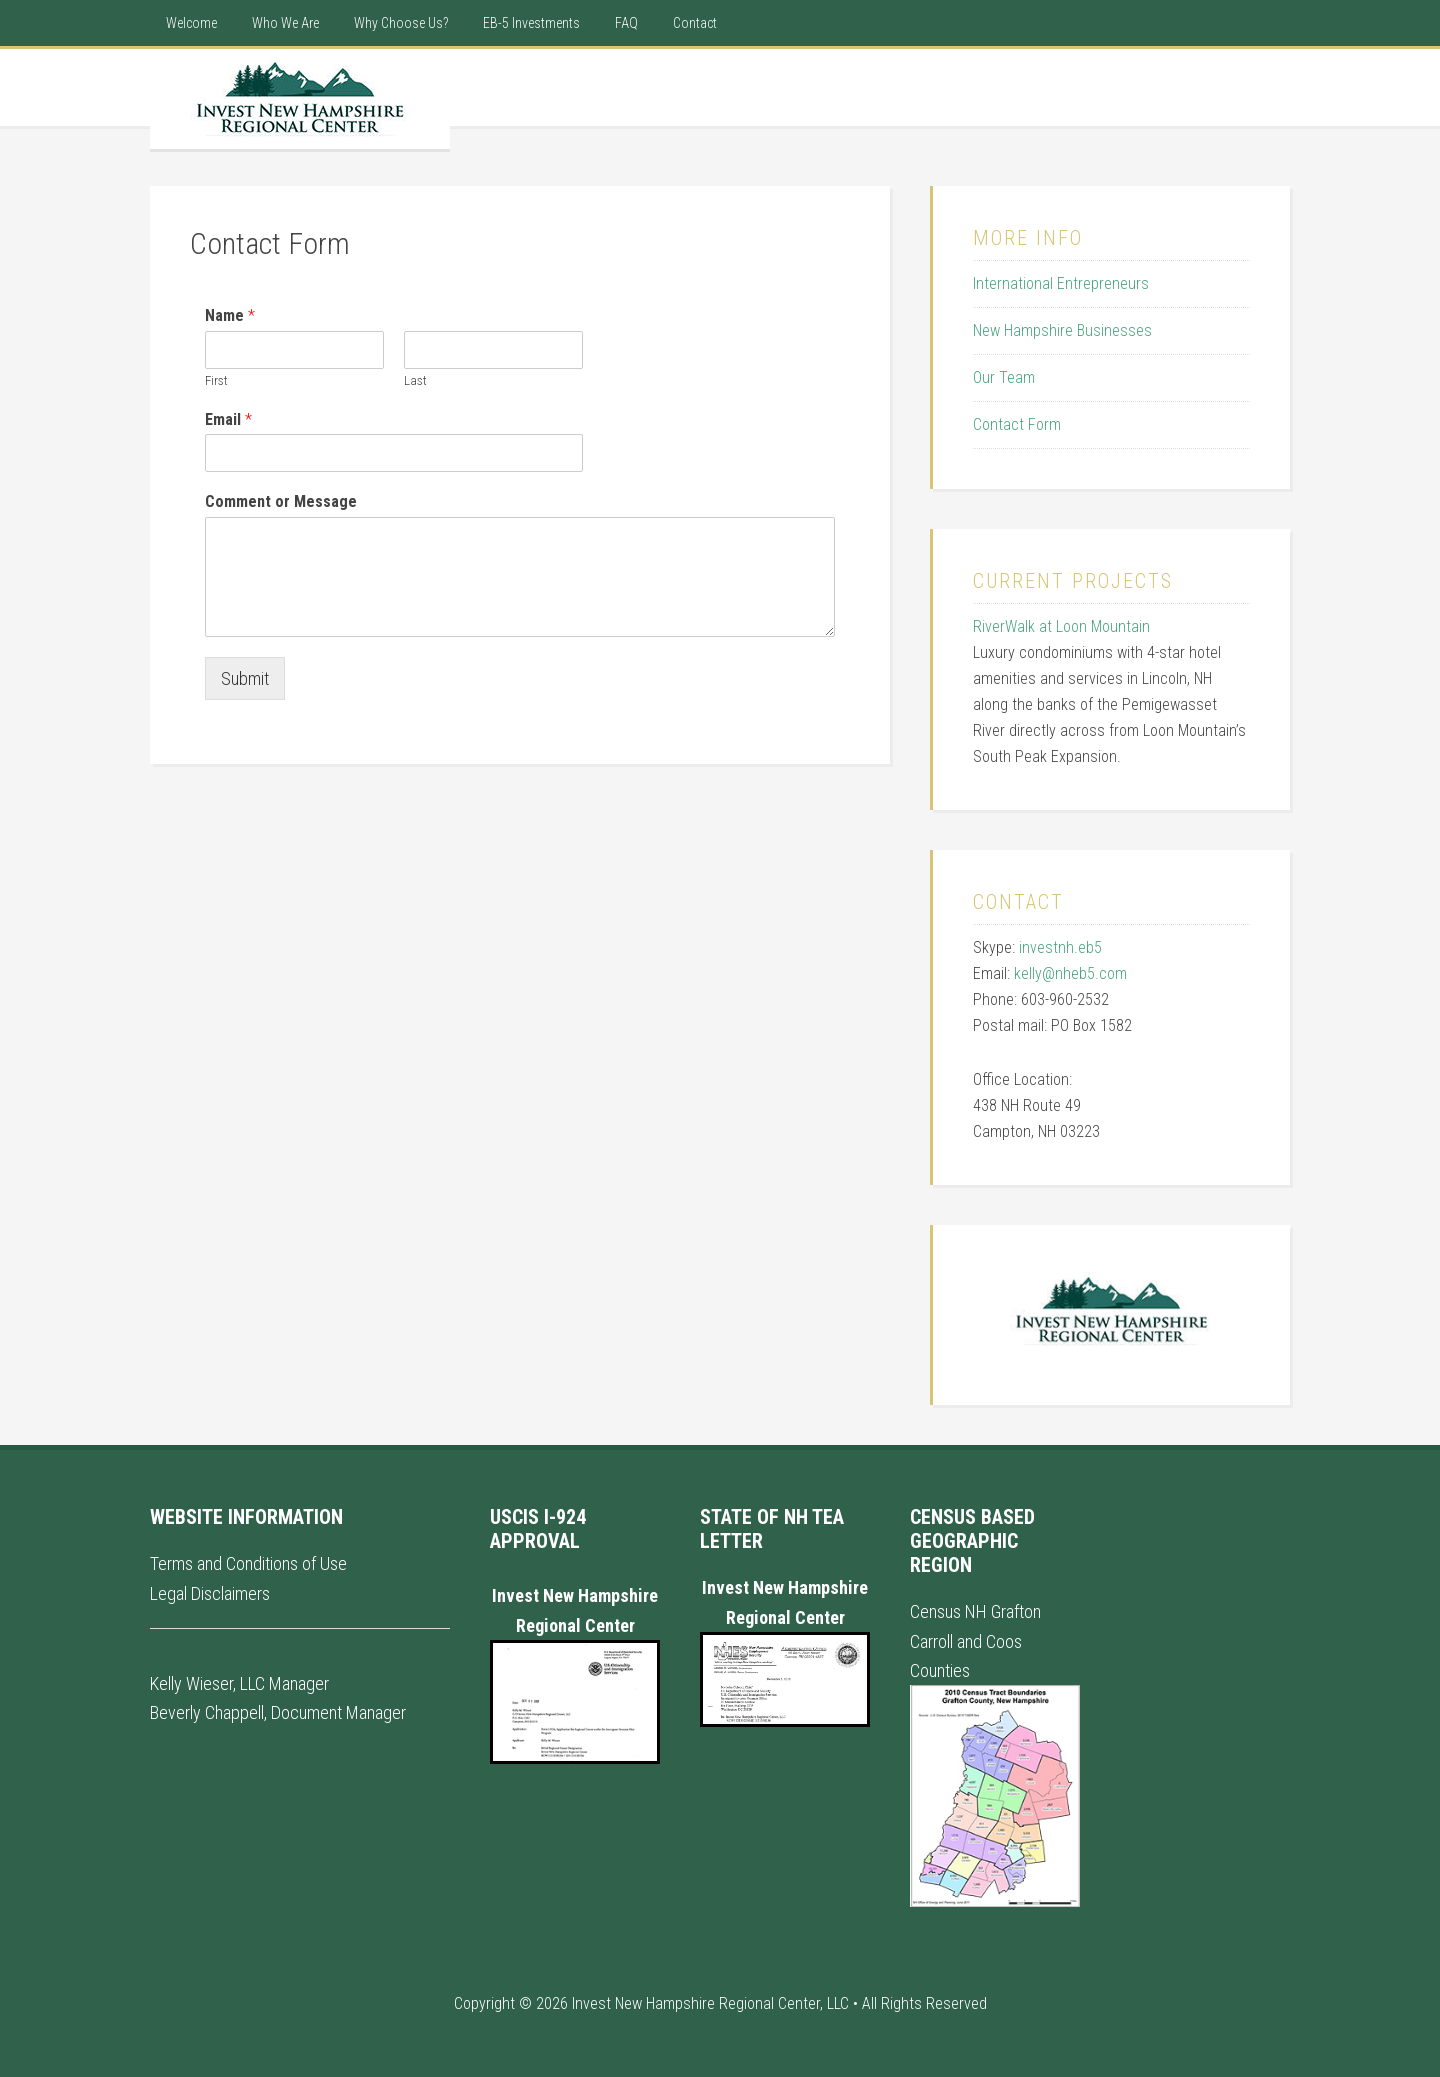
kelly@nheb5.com (1070, 973)
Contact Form (1017, 424)
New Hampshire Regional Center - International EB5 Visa (300, 99)
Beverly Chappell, (208, 1712)
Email (228, 419)
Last (415, 380)
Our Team (1004, 377)
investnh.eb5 (1060, 947)
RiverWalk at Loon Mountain (1061, 626)
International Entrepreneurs (1061, 283)
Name (230, 315)
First (216, 380)
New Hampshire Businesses (1062, 330)
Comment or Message (281, 501)
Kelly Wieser (191, 1683)
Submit (245, 678)
